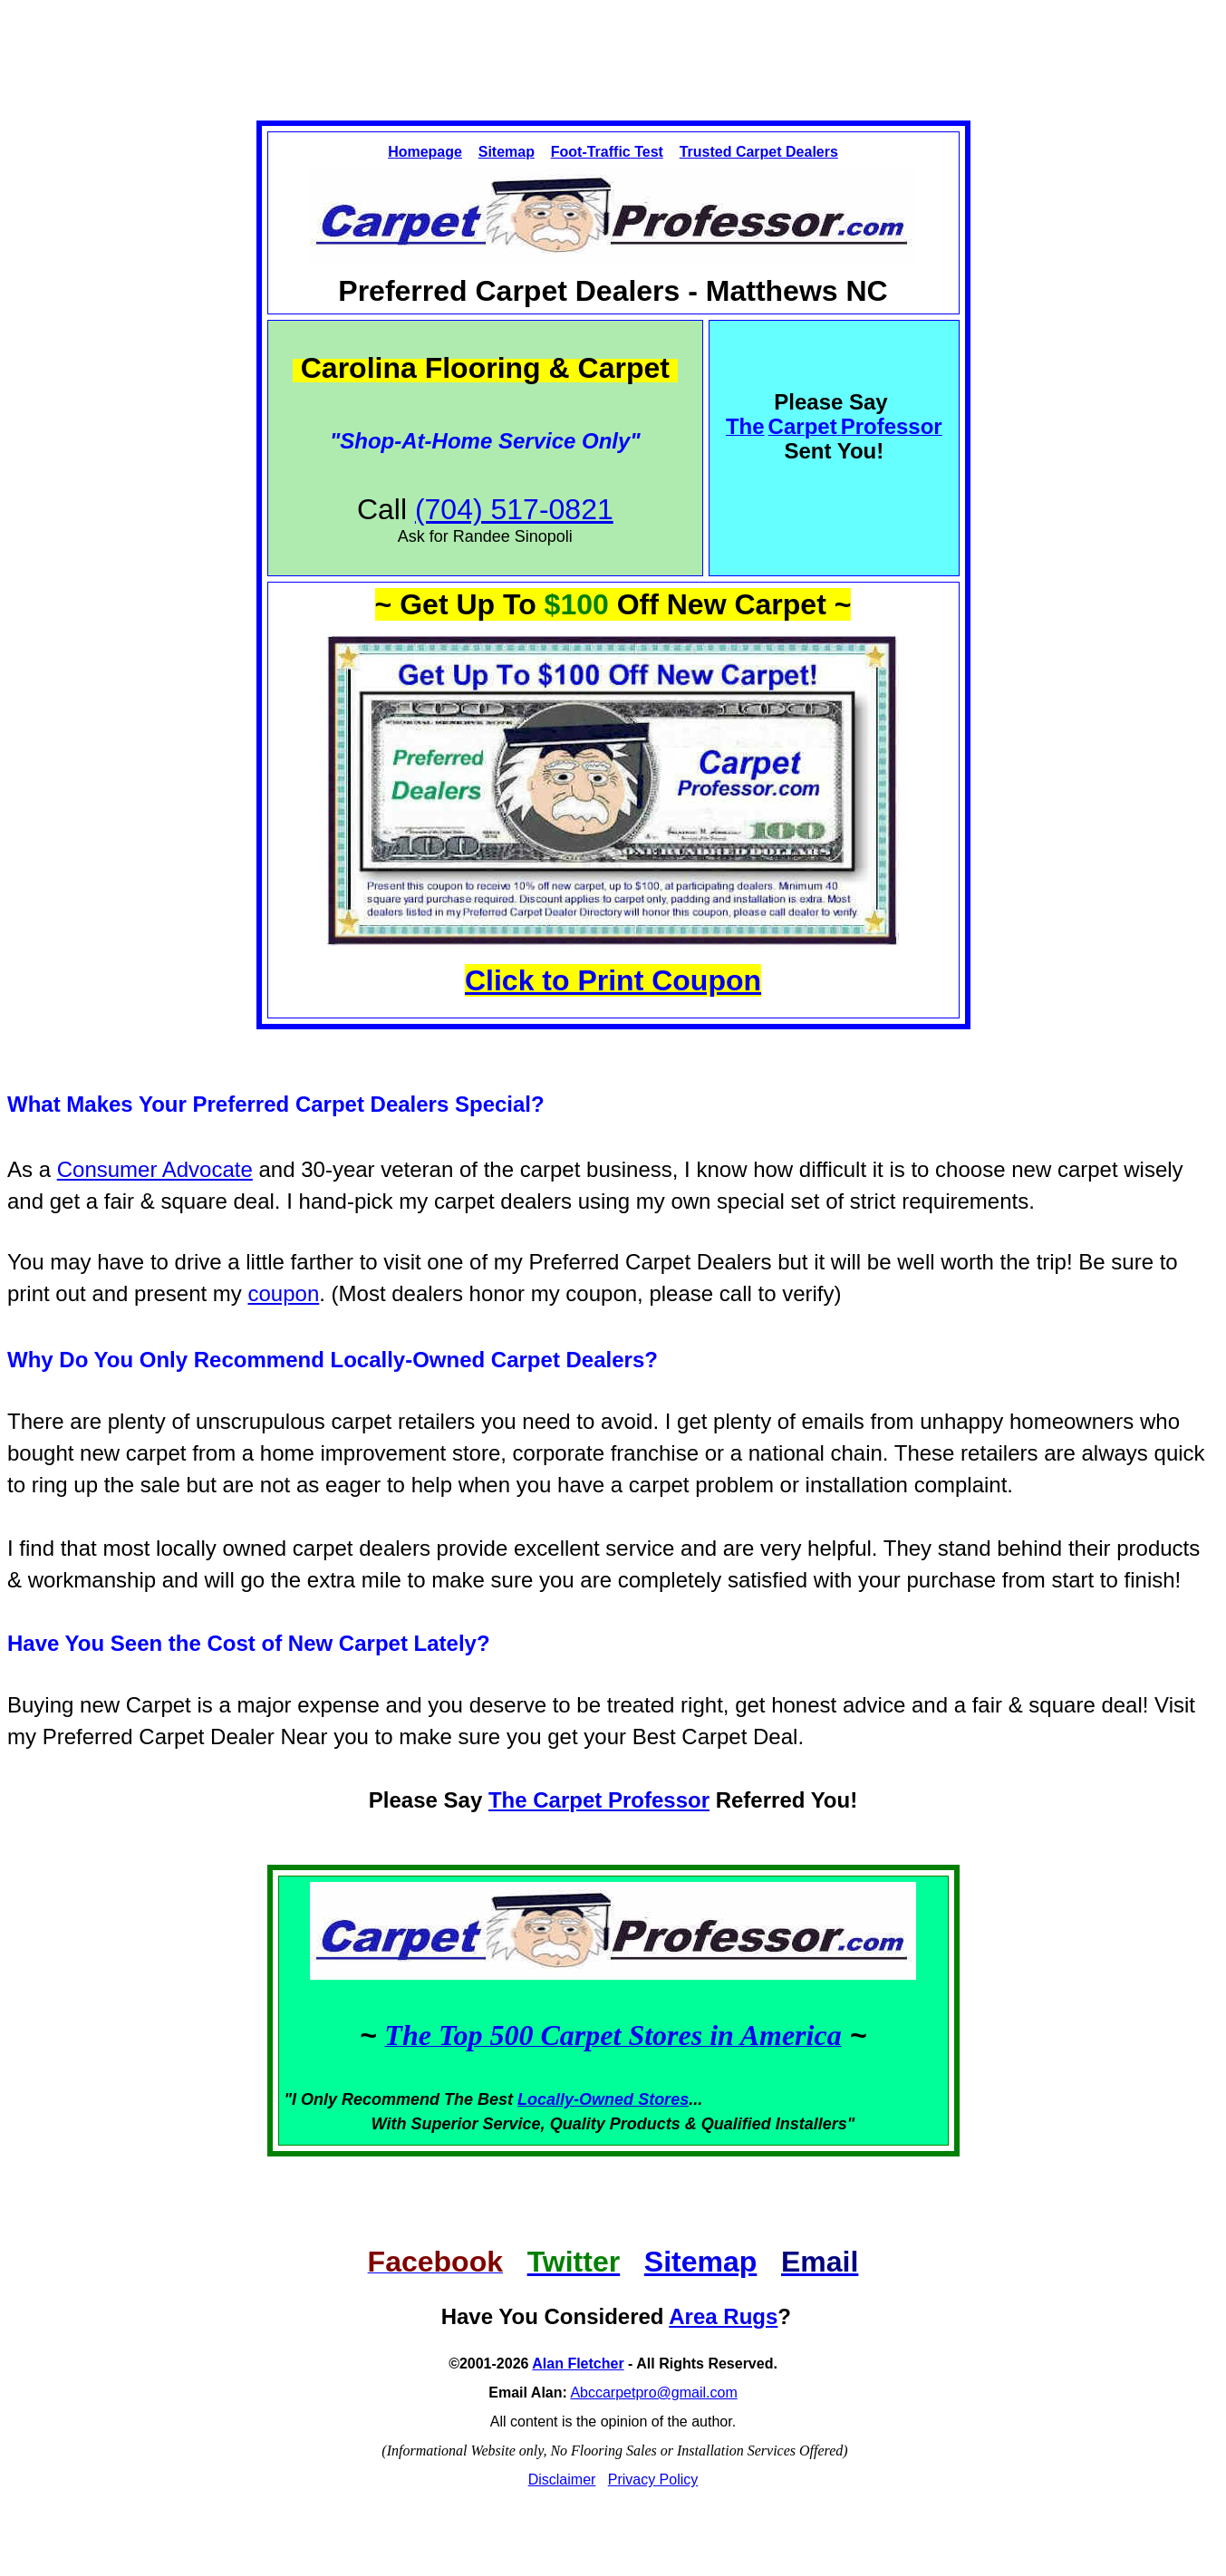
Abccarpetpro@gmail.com (653, 2392)
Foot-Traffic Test (607, 151)
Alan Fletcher (577, 2363)
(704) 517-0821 (514, 509)
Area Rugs (723, 2316)
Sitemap (506, 151)
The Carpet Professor (599, 1800)
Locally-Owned (577, 2099)
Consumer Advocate (155, 1169)
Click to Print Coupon (613, 980)
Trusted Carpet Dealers (759, 151)
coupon (283, 1293)
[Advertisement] (613, 44)
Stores (663, 2099)
